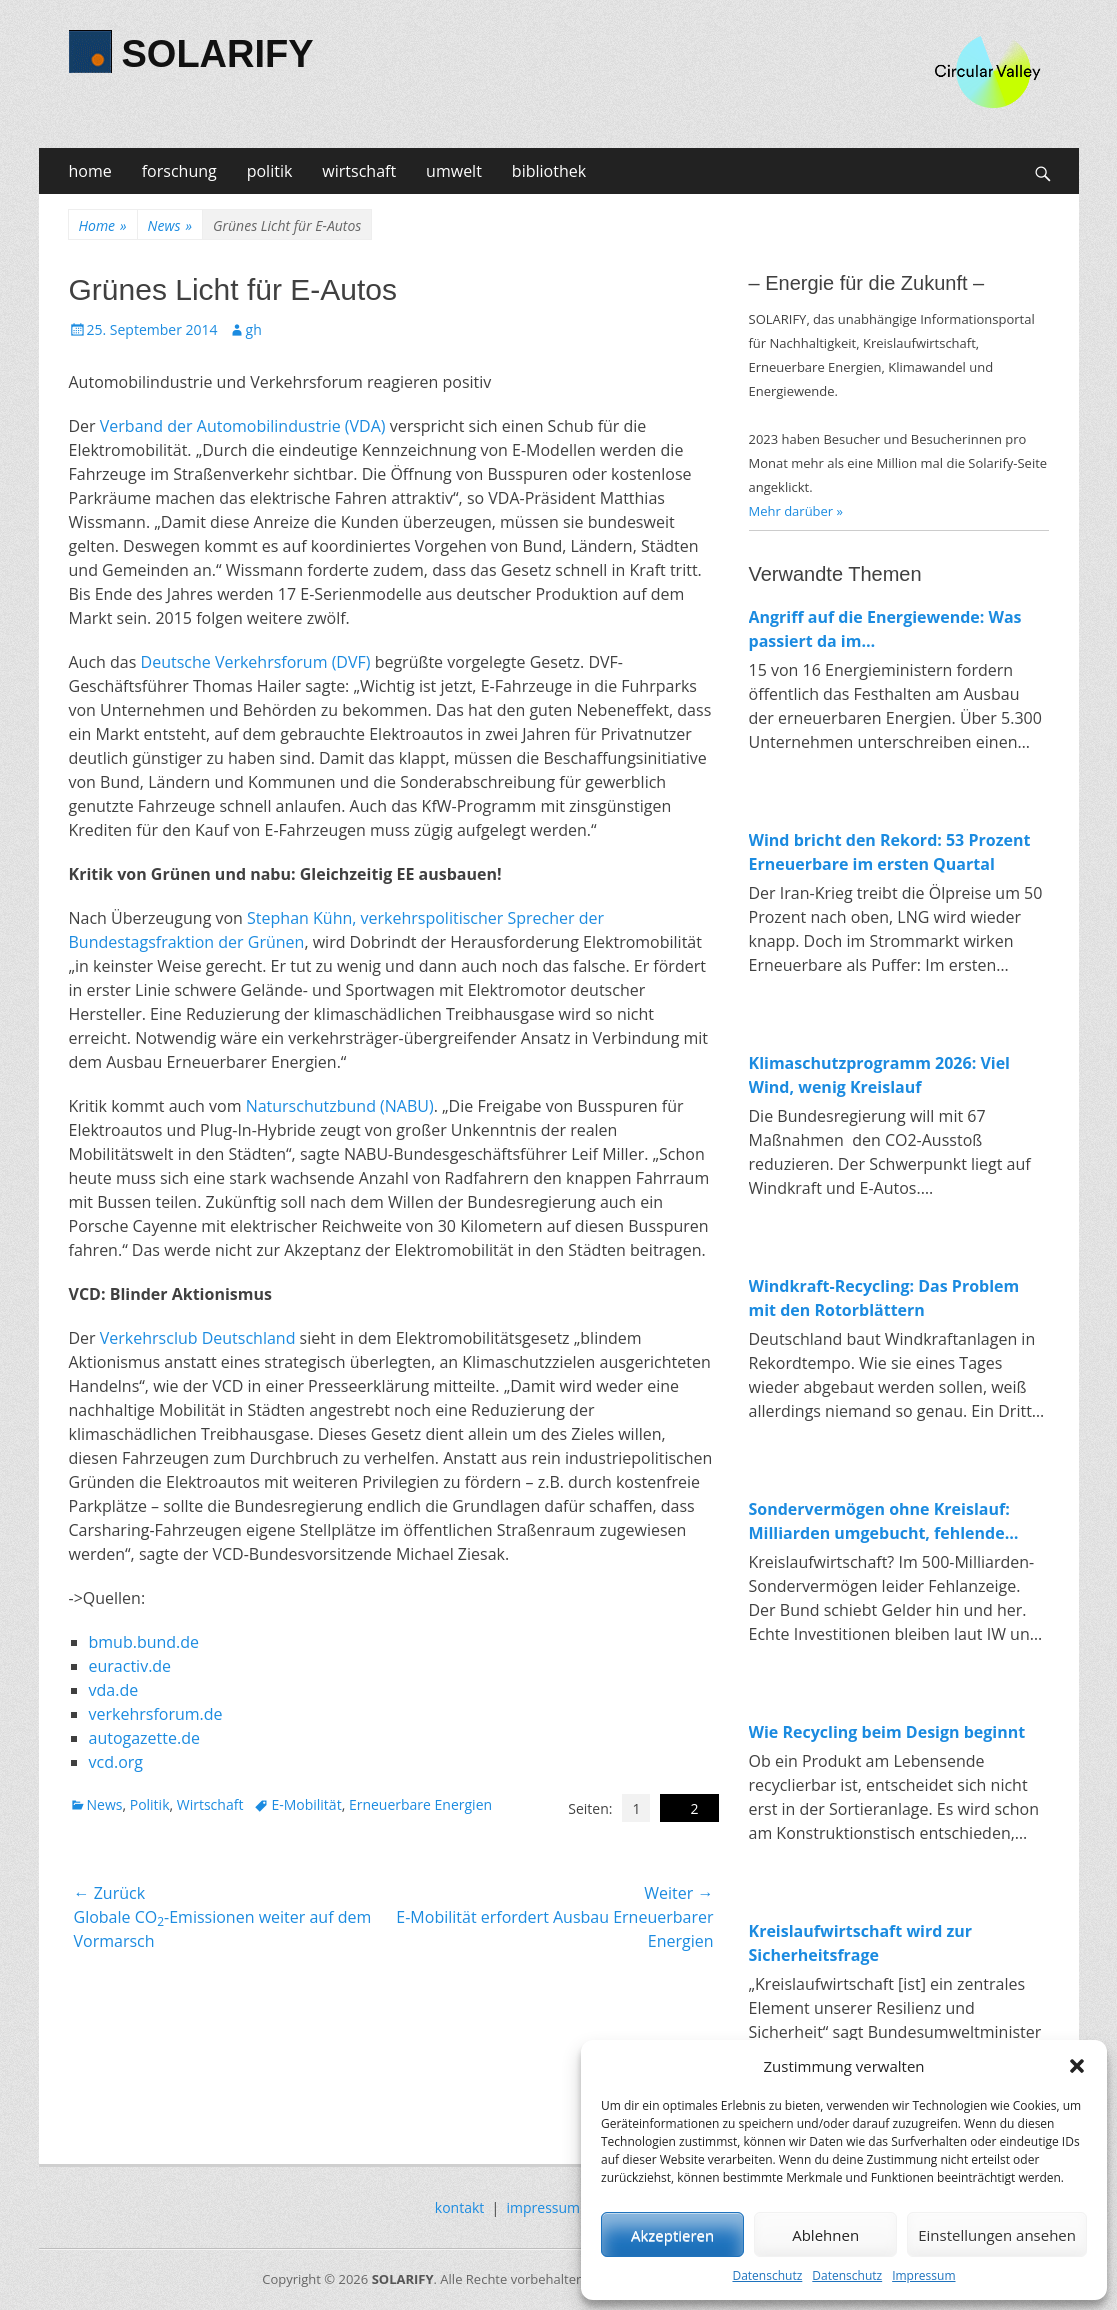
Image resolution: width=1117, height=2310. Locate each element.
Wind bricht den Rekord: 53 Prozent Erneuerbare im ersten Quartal (890, 852)
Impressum (923, 2275)
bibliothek (549, 171)
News (170, 225)
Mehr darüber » (796, 511)
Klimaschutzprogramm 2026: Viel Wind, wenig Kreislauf (880, 1075)
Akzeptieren (672, 2235)
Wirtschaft (210, 1804)
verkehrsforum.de (156, 1714)
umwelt (454, 171)
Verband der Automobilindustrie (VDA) (243, 426)
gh (254, 329)
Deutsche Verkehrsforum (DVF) (256, 662)
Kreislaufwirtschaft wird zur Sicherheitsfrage (861, 1943)
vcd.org (116, 1762)
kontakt (459, 2207)
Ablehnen (825, 2235)
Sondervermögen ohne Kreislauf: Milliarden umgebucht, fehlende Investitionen (879, 1521)
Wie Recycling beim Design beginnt (887, 1732)
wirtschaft (359, 171)
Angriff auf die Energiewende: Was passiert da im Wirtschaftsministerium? (885, 629)
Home (103, 225)
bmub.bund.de (144, 1642)
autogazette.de (144, 1738)
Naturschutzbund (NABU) (340, 1106)
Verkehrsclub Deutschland (198, 1338)
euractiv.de (130, 1666)
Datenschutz (767, 2275)
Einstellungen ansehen (997, 2235)
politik (270, 171)
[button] (1077, 2066)
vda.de (114, 1690)
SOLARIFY (218, 54)
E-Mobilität (306, 1804)
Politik (150, 1804)
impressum (544, 2207)
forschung (179, 171)
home (90, 171)
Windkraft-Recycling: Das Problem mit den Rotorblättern (884, 1298)
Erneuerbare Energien (420, 1804)
